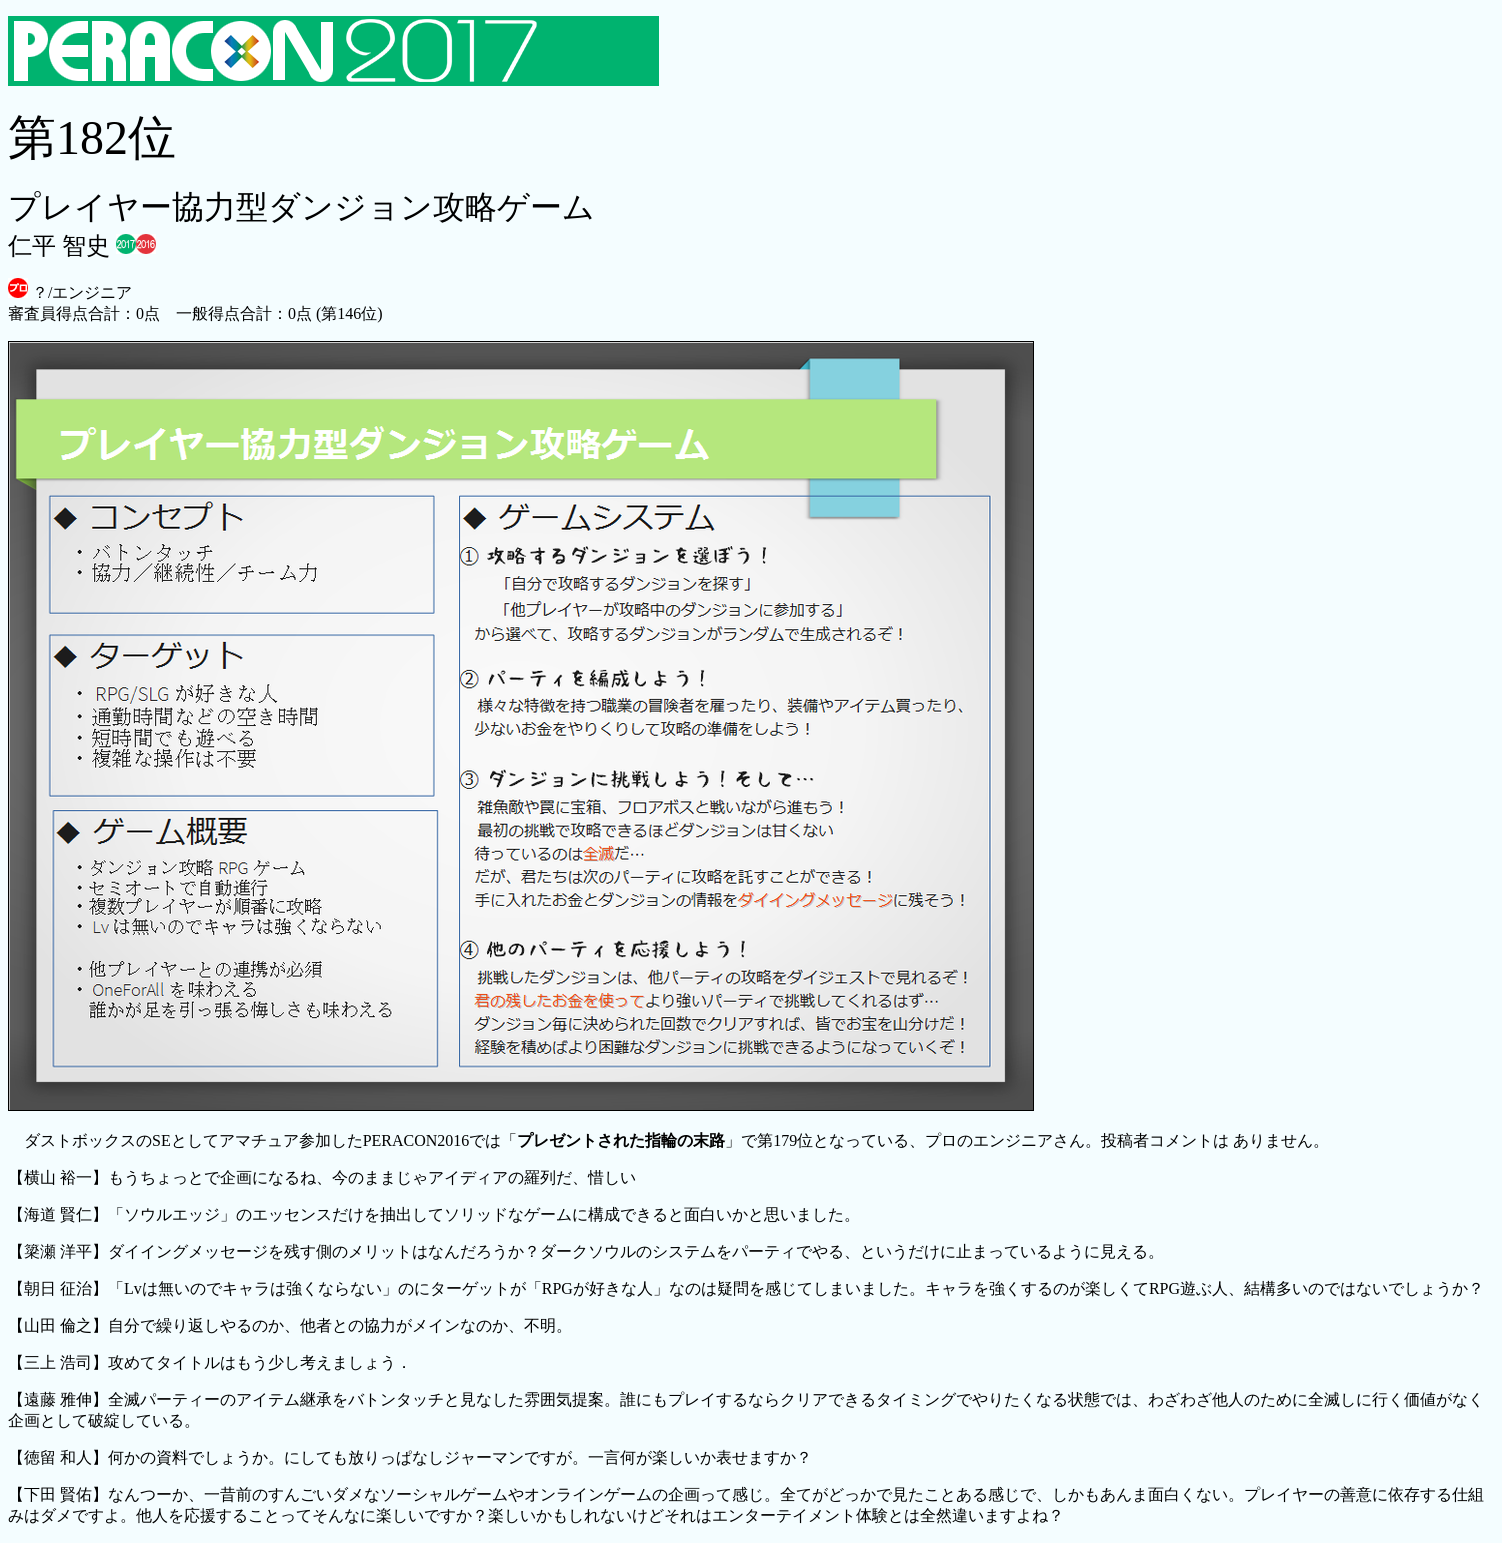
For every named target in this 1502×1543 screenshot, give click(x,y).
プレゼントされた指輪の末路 (621, 1140)
